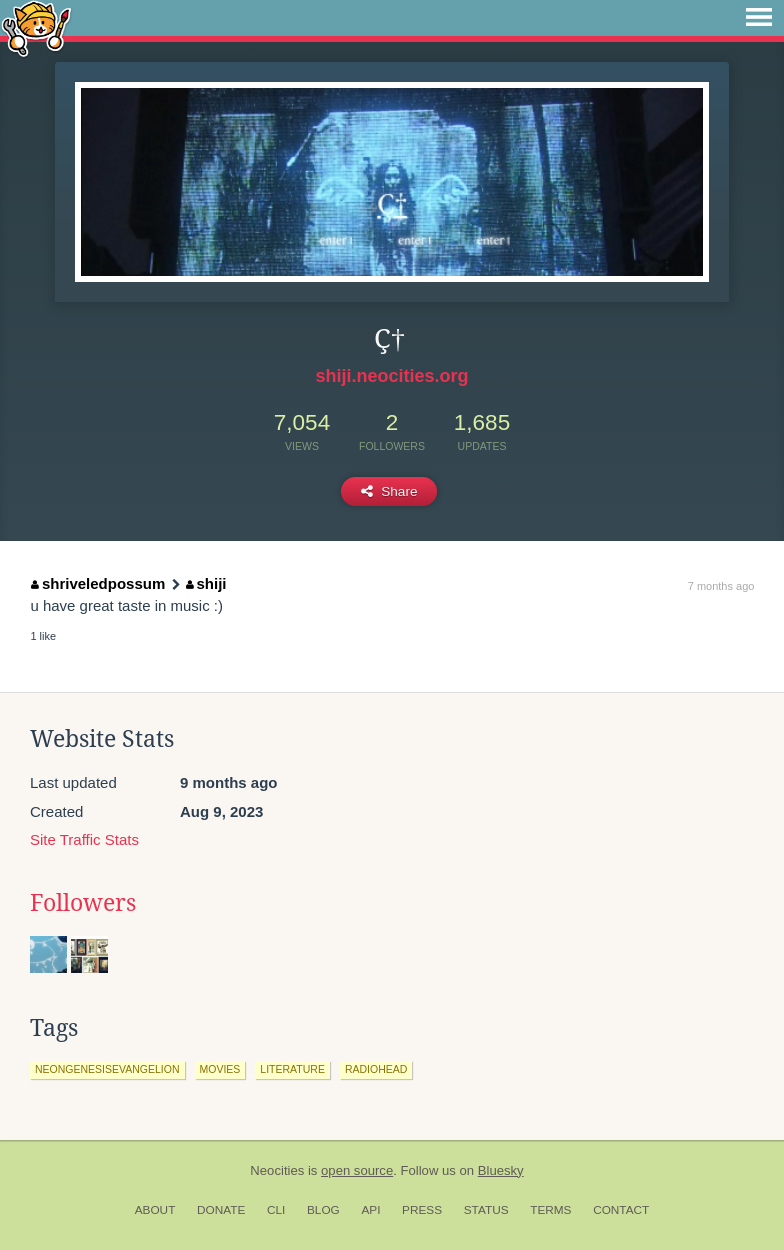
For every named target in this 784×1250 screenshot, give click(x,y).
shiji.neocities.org (391, 376)
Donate (221, 1210)
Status (486, 1210)
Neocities (277, 1170)
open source (357, 1170)
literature (292, 1069)
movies (220, 1069)
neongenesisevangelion (107, 1069)
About (155, 1210)
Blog (323, 1210)
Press (422, 1210)
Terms (550, 1210)
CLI (276, 1210)
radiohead (376, 1069)
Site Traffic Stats (84, 839)
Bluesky (501, 1170)
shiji (206, 583)
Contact (621, 1210)
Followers (83, 903)
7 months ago (721, 586)
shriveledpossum (98, 583)
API (370, 1210)
